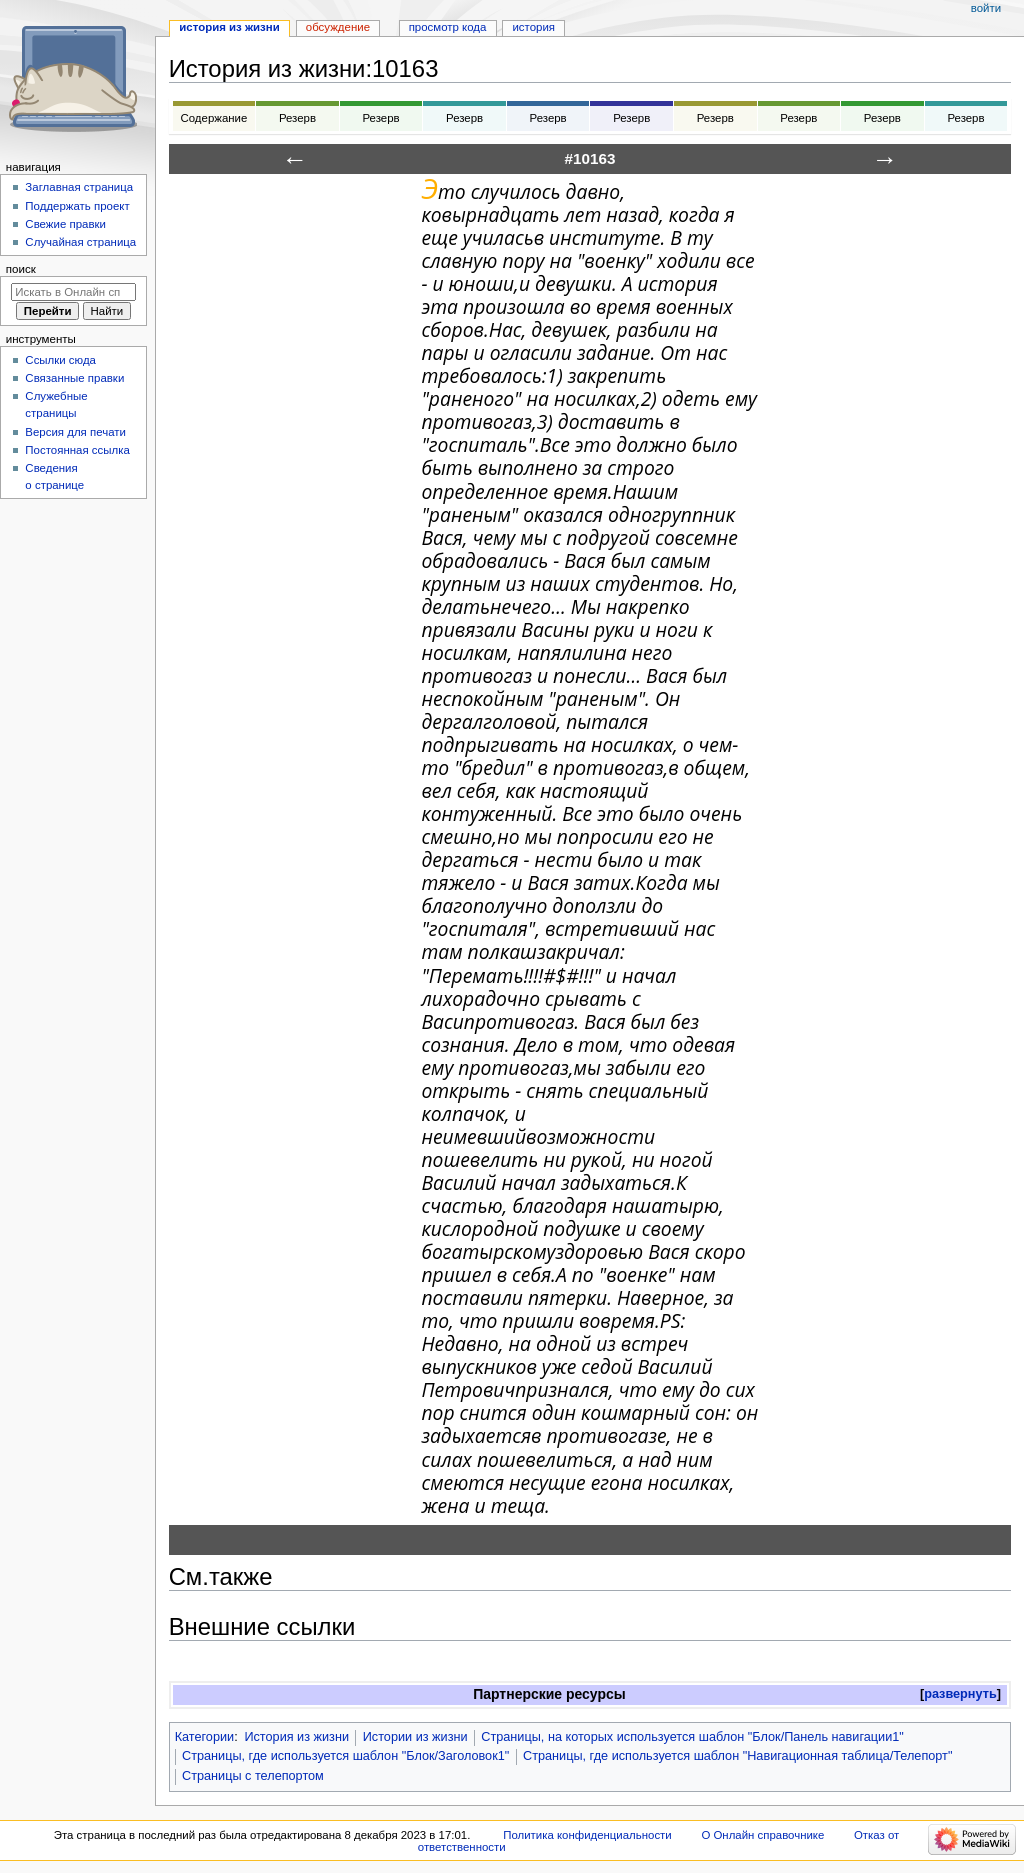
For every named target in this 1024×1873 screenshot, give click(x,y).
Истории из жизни (415, 1737)
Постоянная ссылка (77, 450)
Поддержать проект (77, 206)
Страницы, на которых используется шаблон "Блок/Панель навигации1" (692, 1737)
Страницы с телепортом (253, 1776)
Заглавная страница (79, 187)
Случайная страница (80, 242)
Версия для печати (75, 432)
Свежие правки (65, 224)
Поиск (21, 269)
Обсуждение (338, 27)
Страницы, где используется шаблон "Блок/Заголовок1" (345, 1756)
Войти (986, 8)
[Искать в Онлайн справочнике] (73, 292)
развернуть (960, 1694)
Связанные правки (74, 378)
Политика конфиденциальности (587, 1835)
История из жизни (296, 1737)
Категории (205, 1737)
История (533, 27)
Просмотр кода (448, 27)
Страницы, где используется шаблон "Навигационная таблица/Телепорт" (737, 1756)
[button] (960, 1694)
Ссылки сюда (60, 360)
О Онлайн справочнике (762, 1835)
